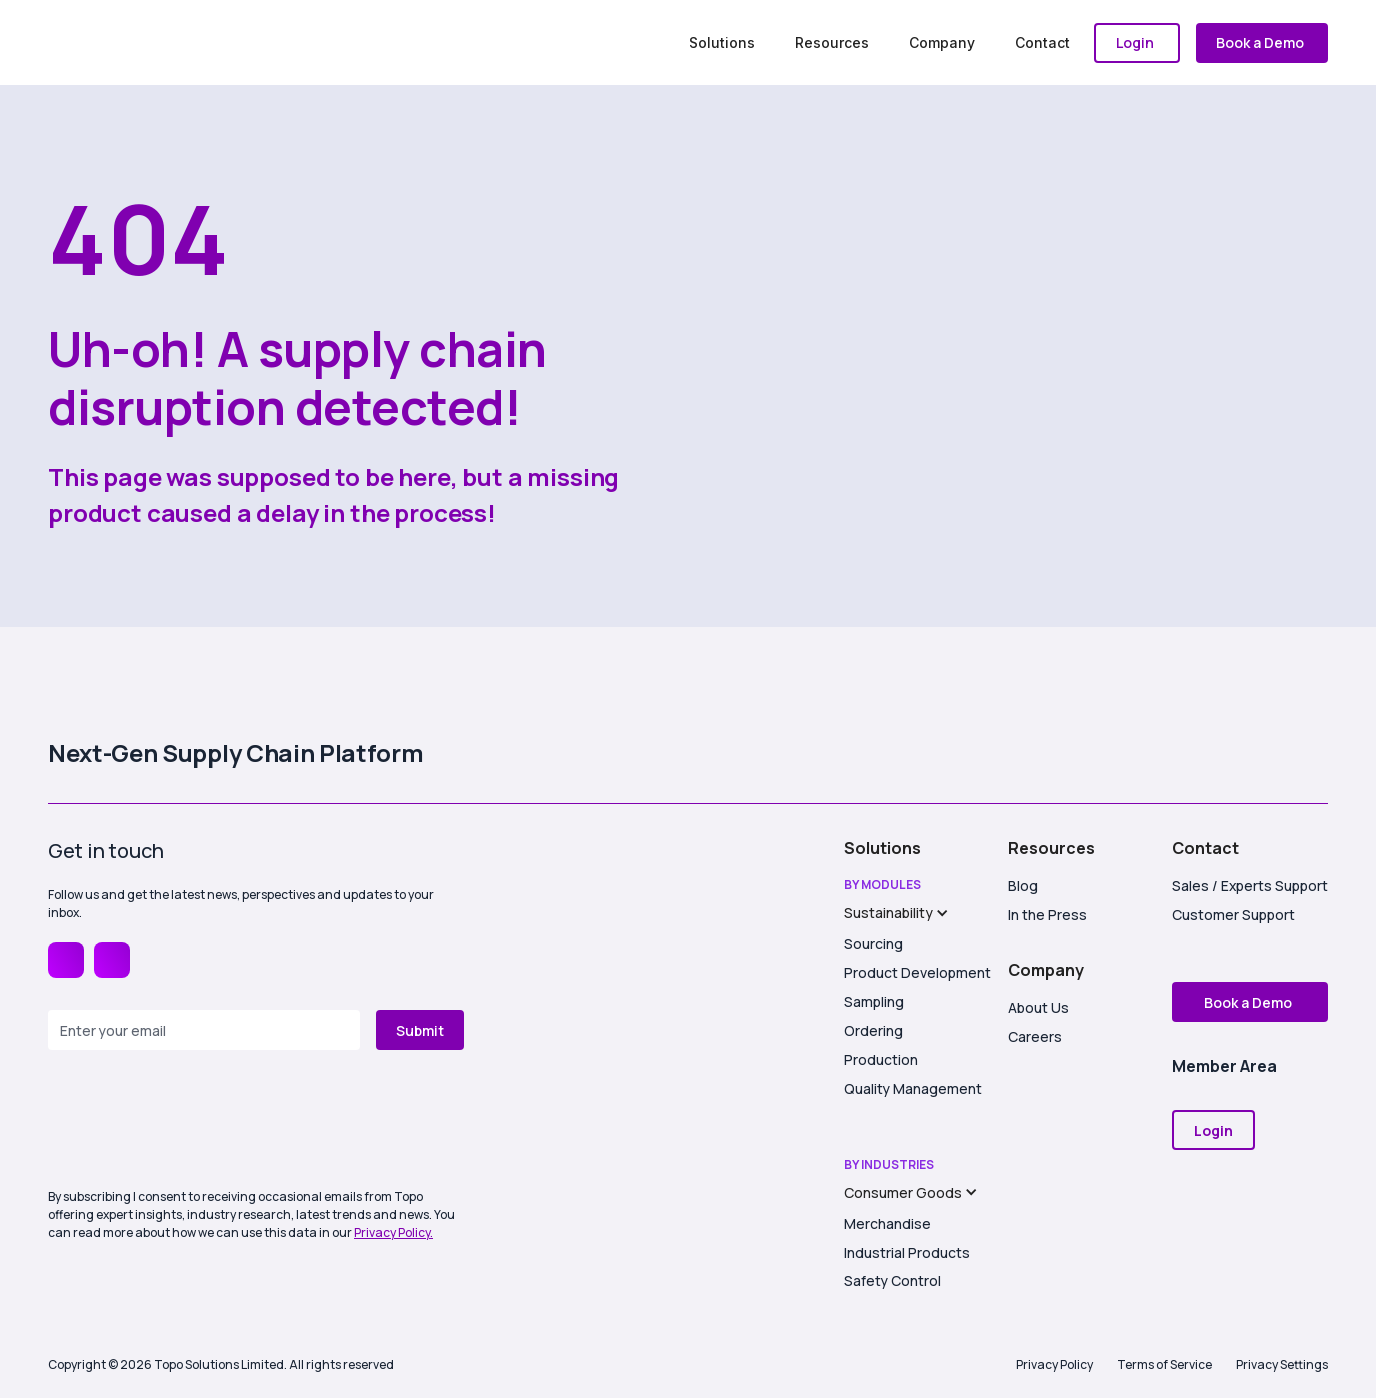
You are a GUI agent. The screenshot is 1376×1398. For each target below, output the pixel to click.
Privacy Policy (1054, 1364)
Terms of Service (1164, 1364)
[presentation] (200, 1121)
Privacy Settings (1282, 1364)
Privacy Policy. (393, 1232)
